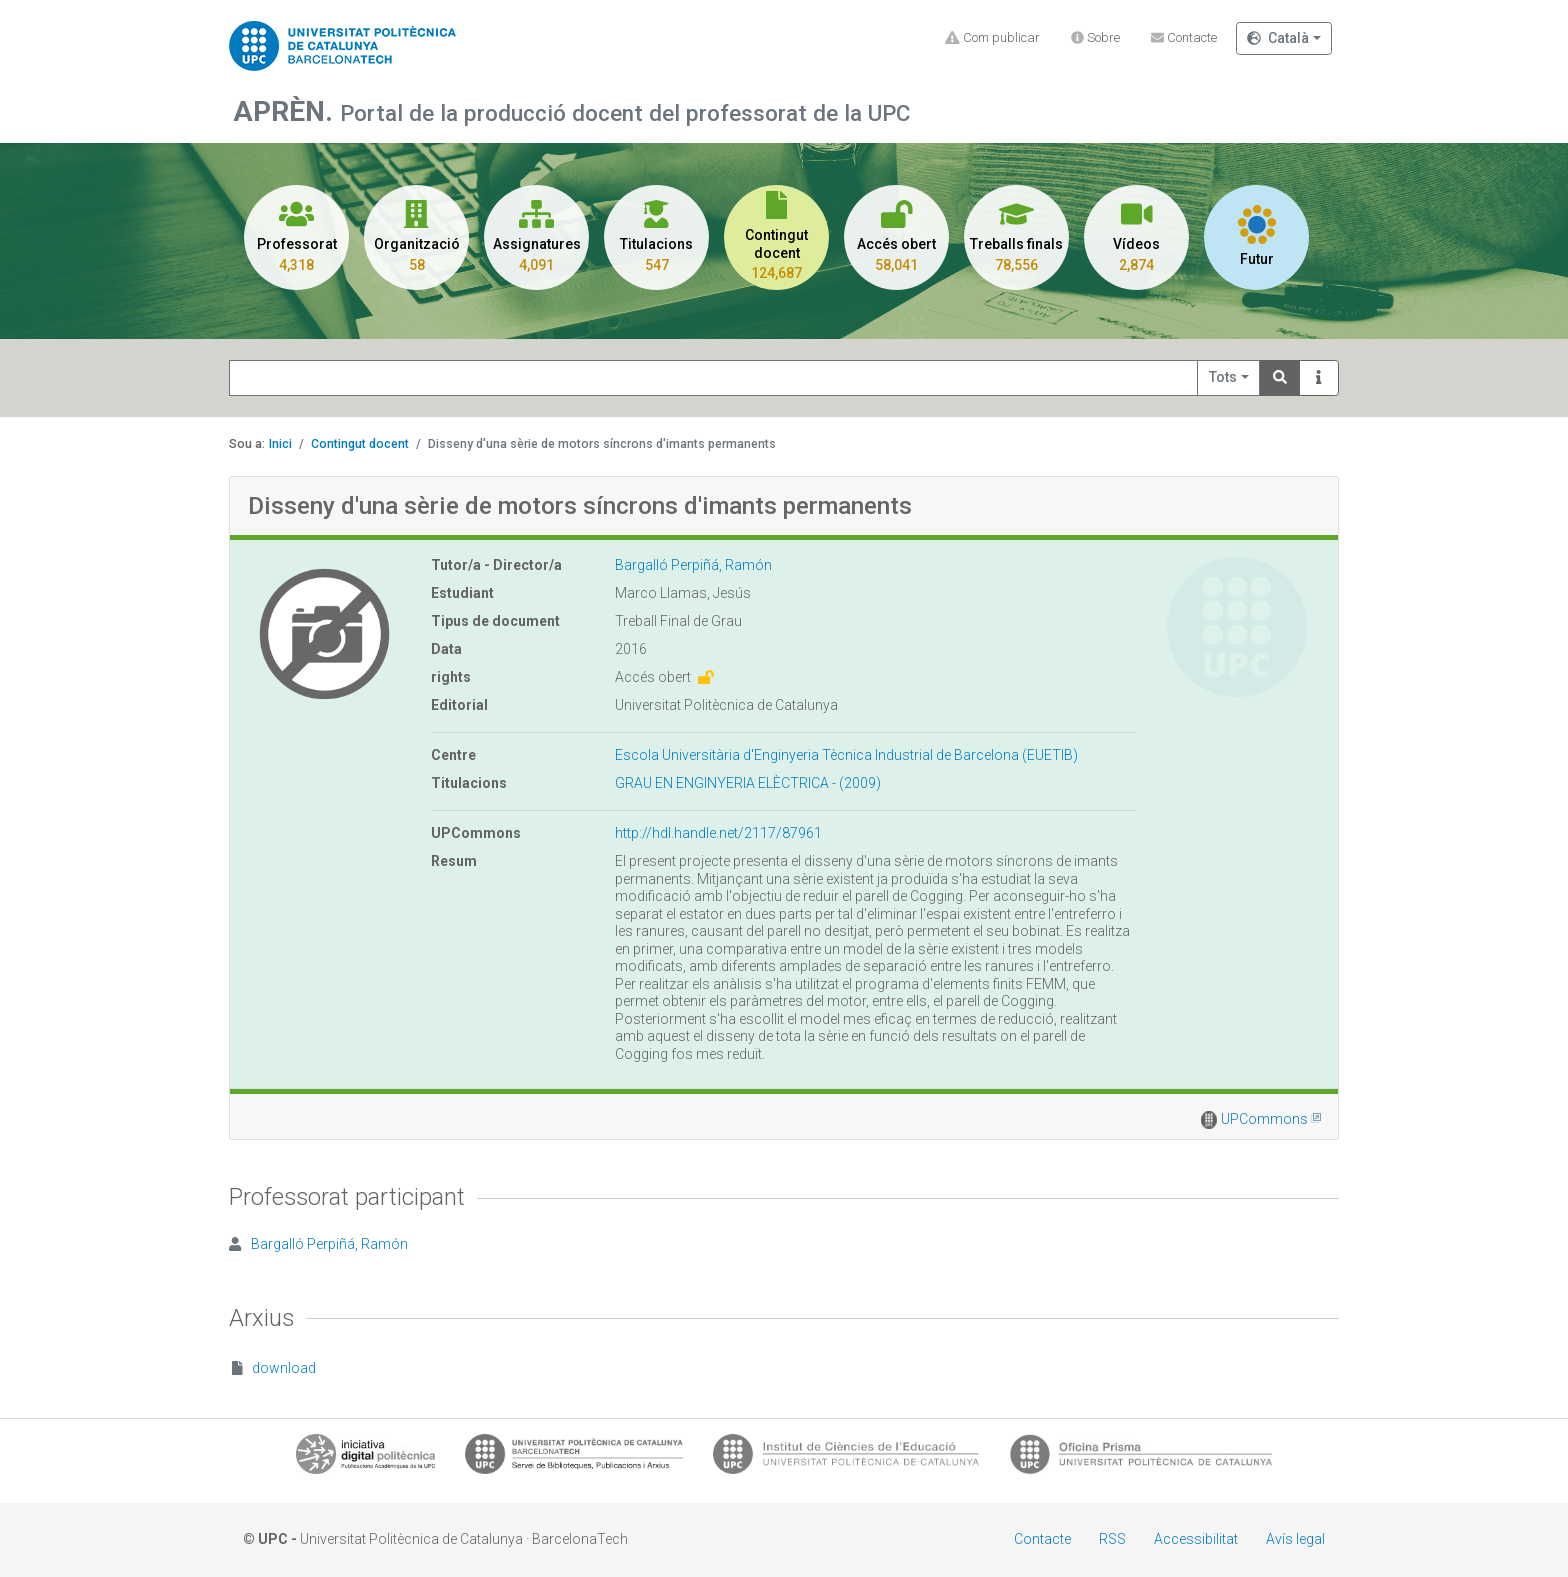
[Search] (1280, 378)
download (274, 1368)
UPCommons (1271, 1119)
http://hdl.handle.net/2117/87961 (718, 833)
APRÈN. (286, 111)
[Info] (1319, 378)
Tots (1223, 377)
